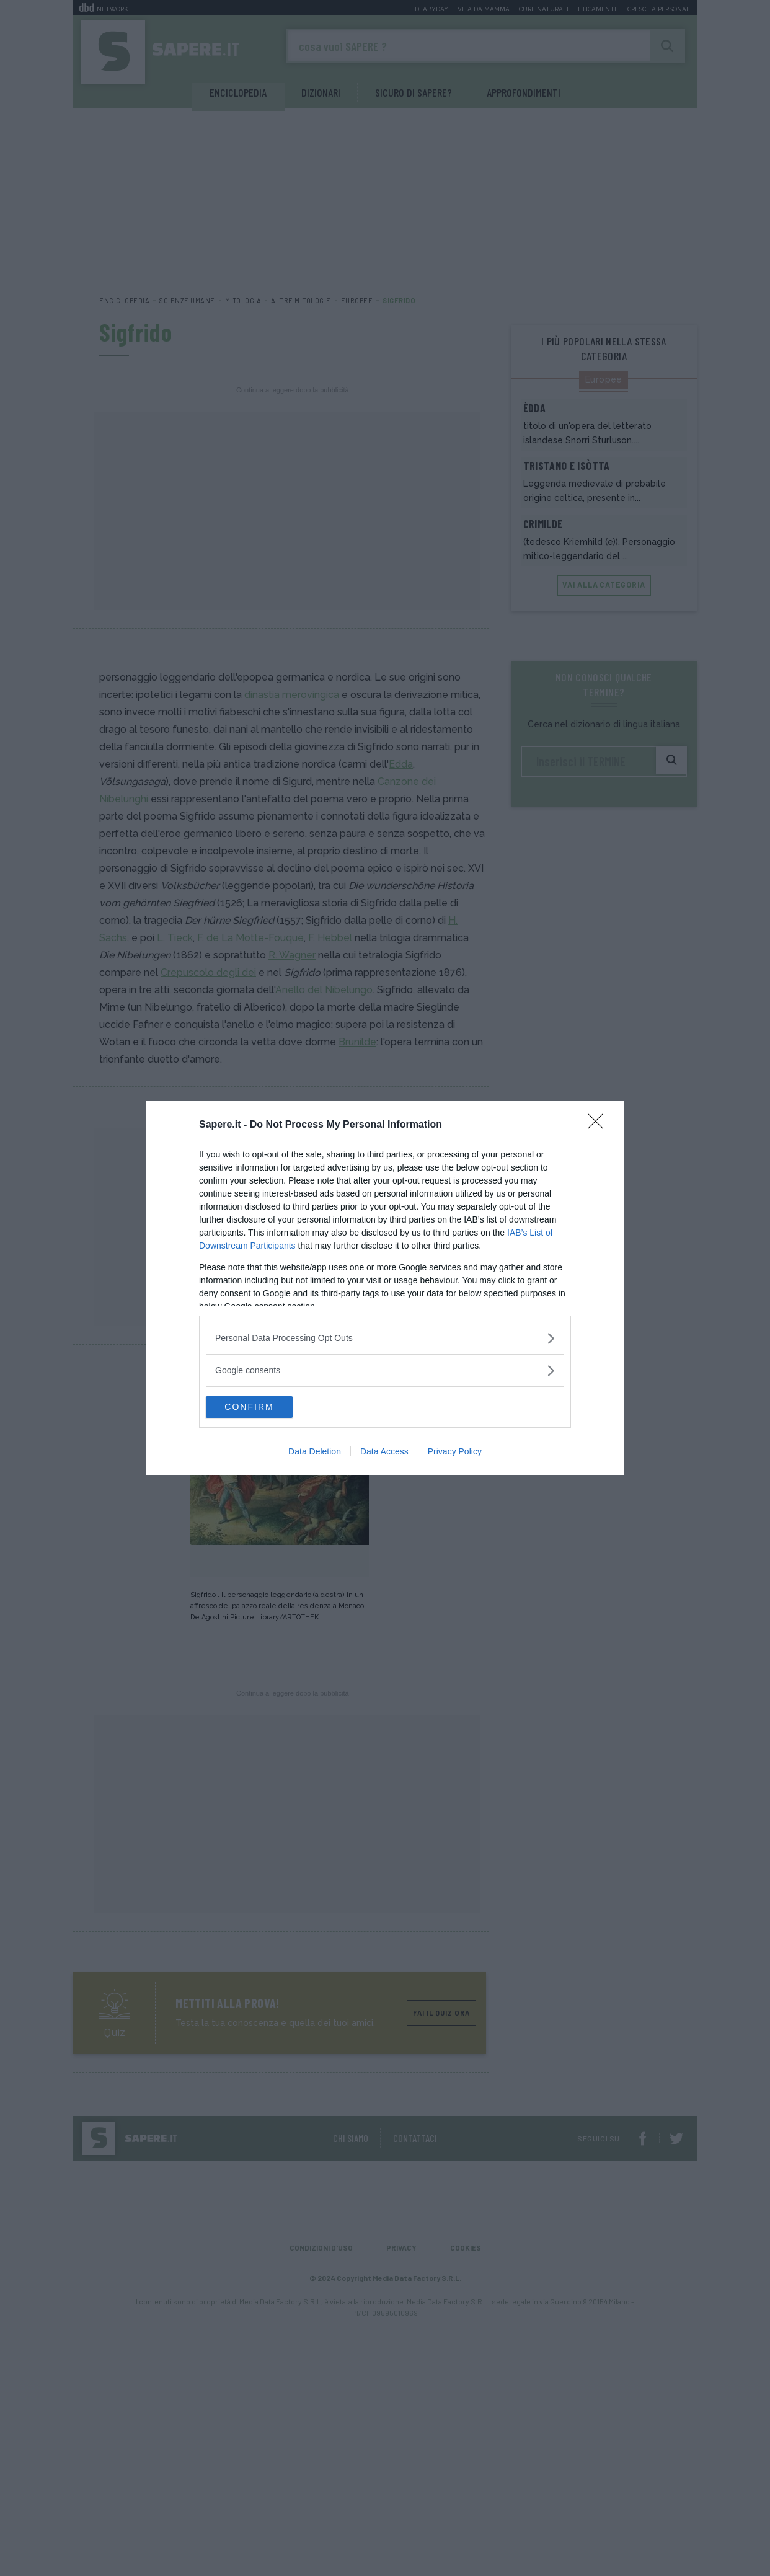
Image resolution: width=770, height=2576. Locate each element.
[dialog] (385, 1288)
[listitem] (385, 1336)
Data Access (384, 1453)
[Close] (599, 1124)
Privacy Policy (455, 1453)
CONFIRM (264, 1407)
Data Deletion (314, 1453)
